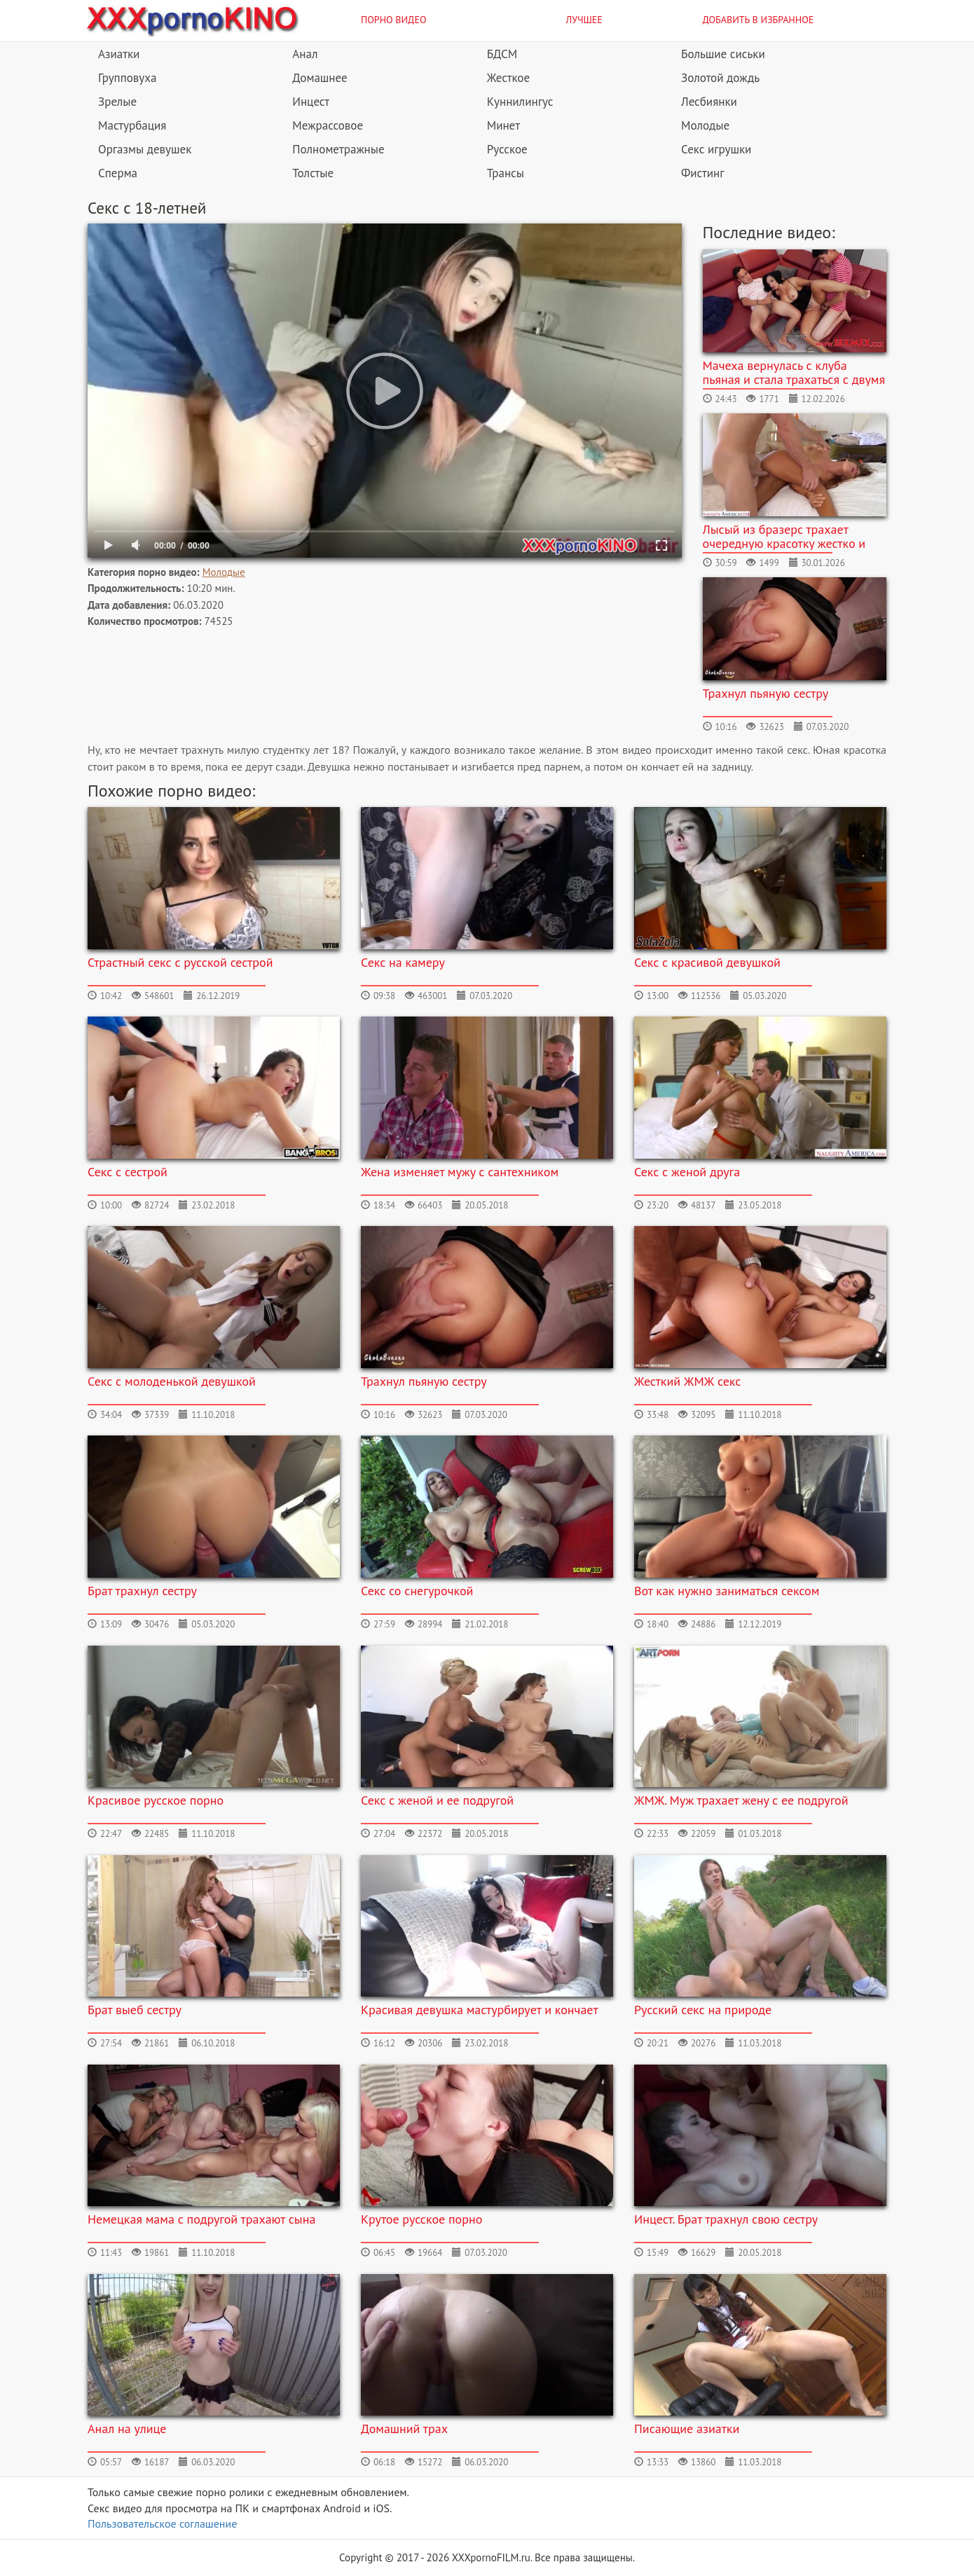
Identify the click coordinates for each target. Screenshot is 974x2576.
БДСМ (502, 54)
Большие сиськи (723, 54)
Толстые (313, 173)
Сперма (117, 173)
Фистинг (702, 173)
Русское (507, 149)
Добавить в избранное (758, 19)
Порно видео (394, 19)
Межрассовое (327, 125)
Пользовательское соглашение (162, 2523)
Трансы (505, 173)
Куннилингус (520, 101)
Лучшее (584, 19)
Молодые (705, 125)
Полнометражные (338, 149)
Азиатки (118, 54)
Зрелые (117, 101)
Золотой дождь (720, 77)
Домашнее (319, 77)
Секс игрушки (716, 149)
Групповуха (127, 77)
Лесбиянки (709, 101)
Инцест (310, 101)
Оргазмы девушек (144, 149)
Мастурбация (132, 125)
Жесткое (508, 77)
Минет (503, 125)
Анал (304, 54)
